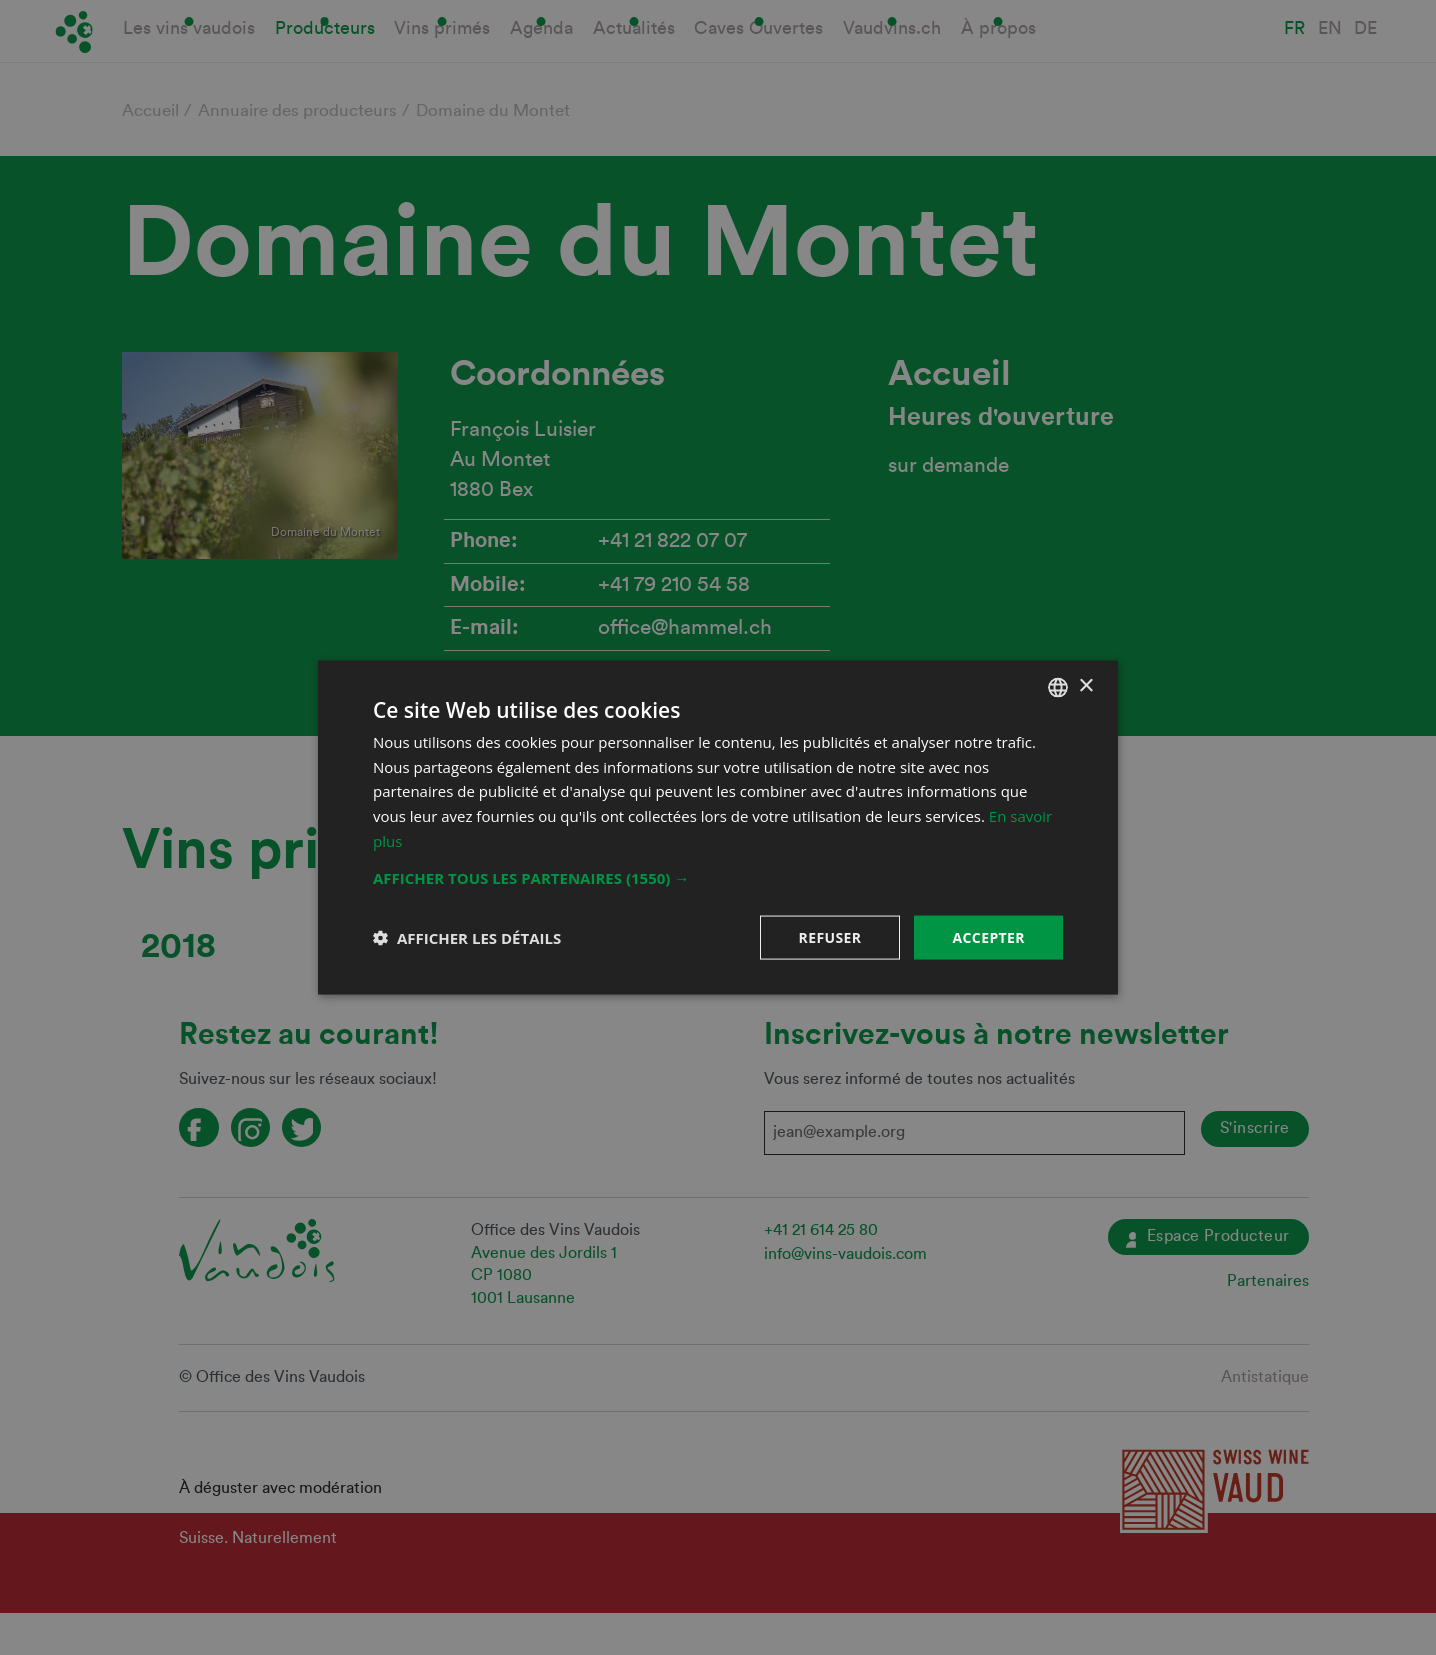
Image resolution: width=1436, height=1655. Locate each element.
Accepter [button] (988, 936)
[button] (718, 877)
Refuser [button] (830, 936)
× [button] (1085, 686)
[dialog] (718, 827)
